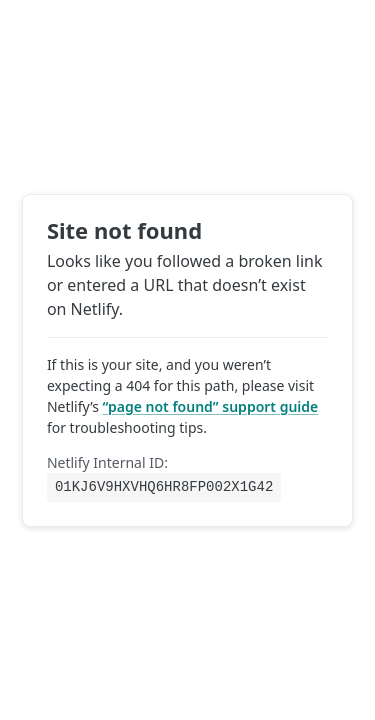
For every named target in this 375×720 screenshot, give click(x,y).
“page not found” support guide (211, 405)
